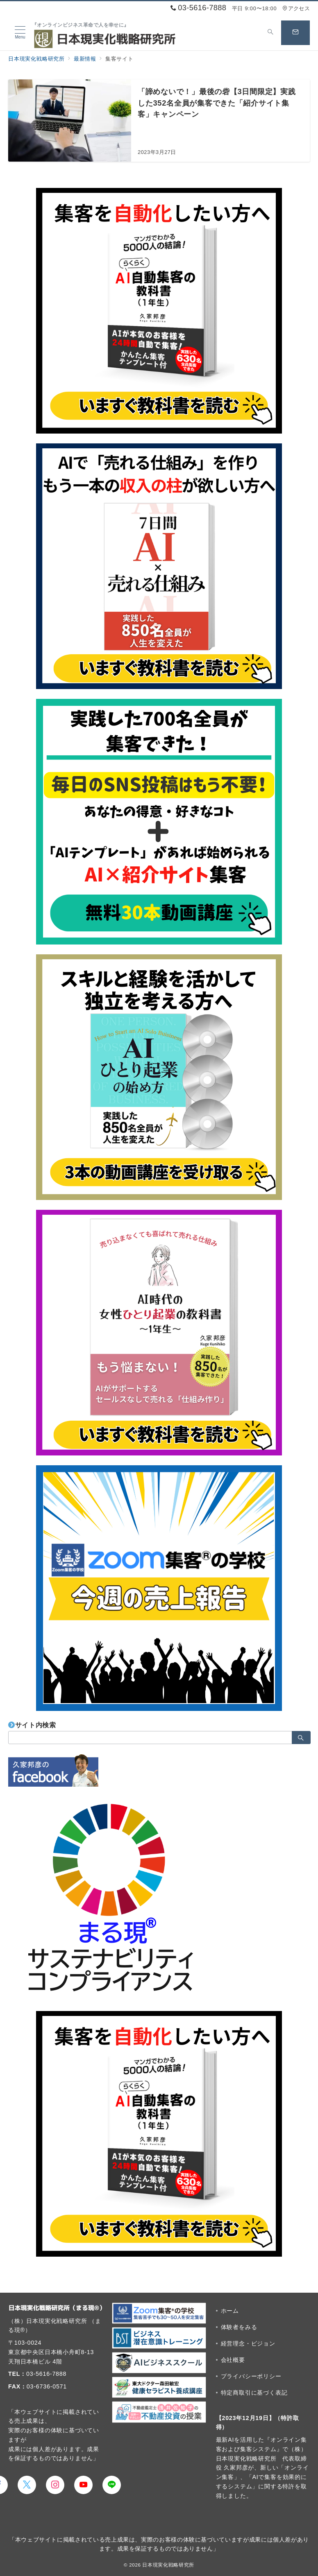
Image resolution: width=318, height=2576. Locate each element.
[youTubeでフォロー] (83, 2485)
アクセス (296, 8)
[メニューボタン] (20, 32)
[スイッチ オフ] (270, 32)
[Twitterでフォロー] (27, 2485)
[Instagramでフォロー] (55, 2485)
